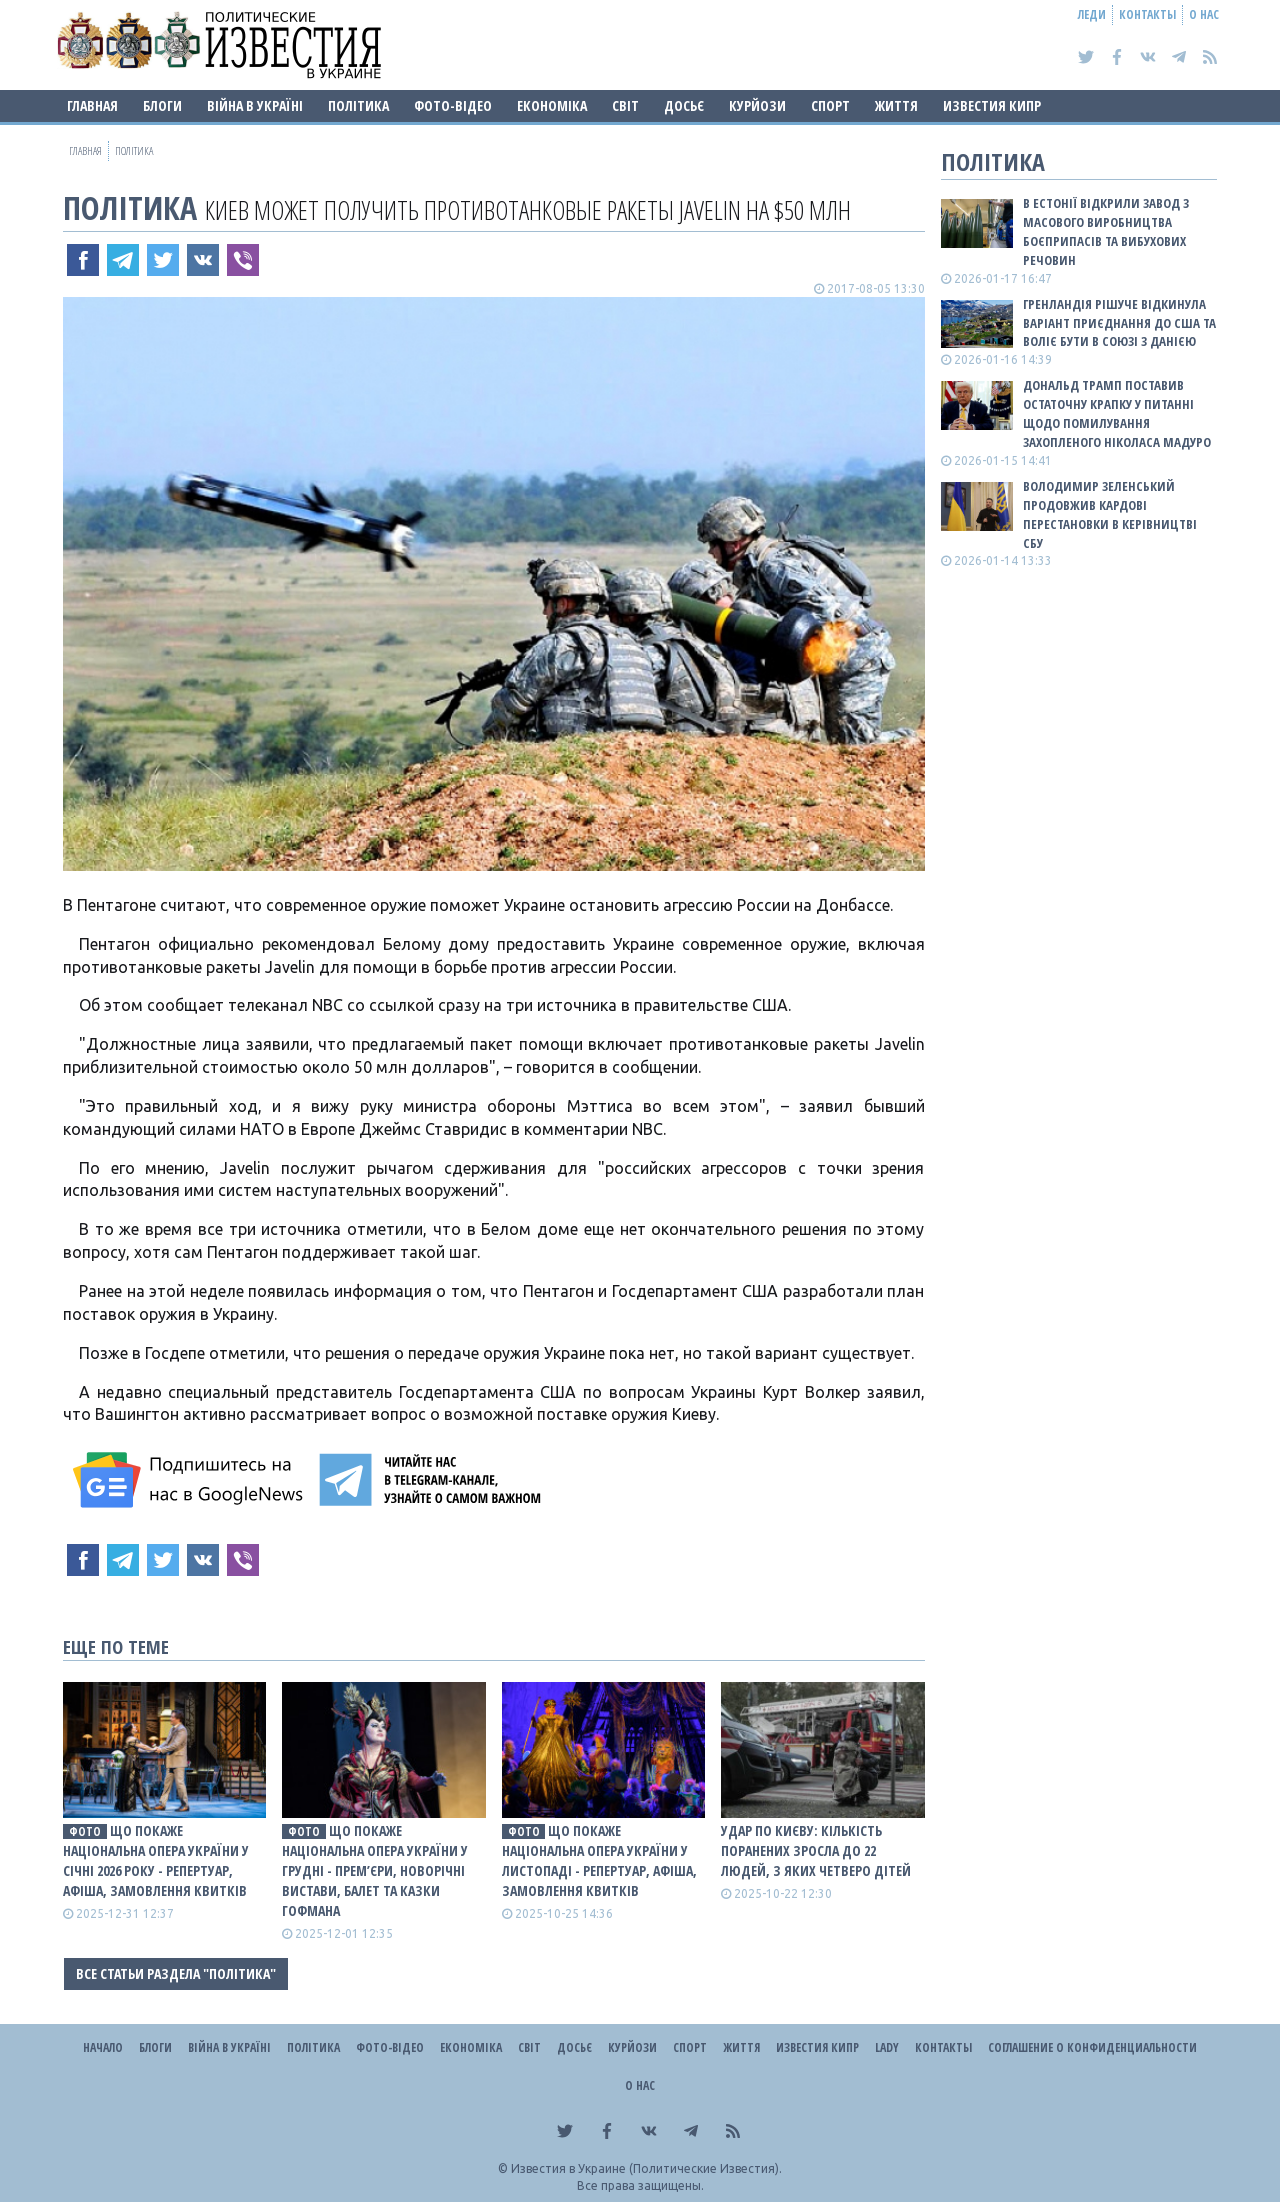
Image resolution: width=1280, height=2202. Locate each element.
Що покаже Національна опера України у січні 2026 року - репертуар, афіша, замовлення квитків (156, 1860)
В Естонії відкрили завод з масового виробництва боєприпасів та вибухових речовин (1106, 231)
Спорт (830, 105)
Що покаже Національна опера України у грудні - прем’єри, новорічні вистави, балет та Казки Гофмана (375, 1870)
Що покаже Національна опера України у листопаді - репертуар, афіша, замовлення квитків (599, 1860)
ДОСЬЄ (684, 105)
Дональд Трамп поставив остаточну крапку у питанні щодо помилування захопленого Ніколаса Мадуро (1117, 413)
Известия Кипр (992, 105)
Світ (625, 105)
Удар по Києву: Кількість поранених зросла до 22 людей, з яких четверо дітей (816, 1850)
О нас (1204, 14)
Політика (358, 105)
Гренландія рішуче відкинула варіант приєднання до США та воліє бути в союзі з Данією (1119, 323)
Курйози (757, 105)
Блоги (162, 105)
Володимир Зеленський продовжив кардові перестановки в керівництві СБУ (1110, 514)
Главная (92, 105)
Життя (896, 105)
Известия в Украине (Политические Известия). (646, 2168)
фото (85, 1831)
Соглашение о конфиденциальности (1092, 2047)
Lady (887, 2047)
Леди (1092, 14)
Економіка (552, 105)
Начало (103, 2047)
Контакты (1147, 14)
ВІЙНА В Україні (255, 105)
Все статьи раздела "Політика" (176, 1973)
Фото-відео (453, 105)
